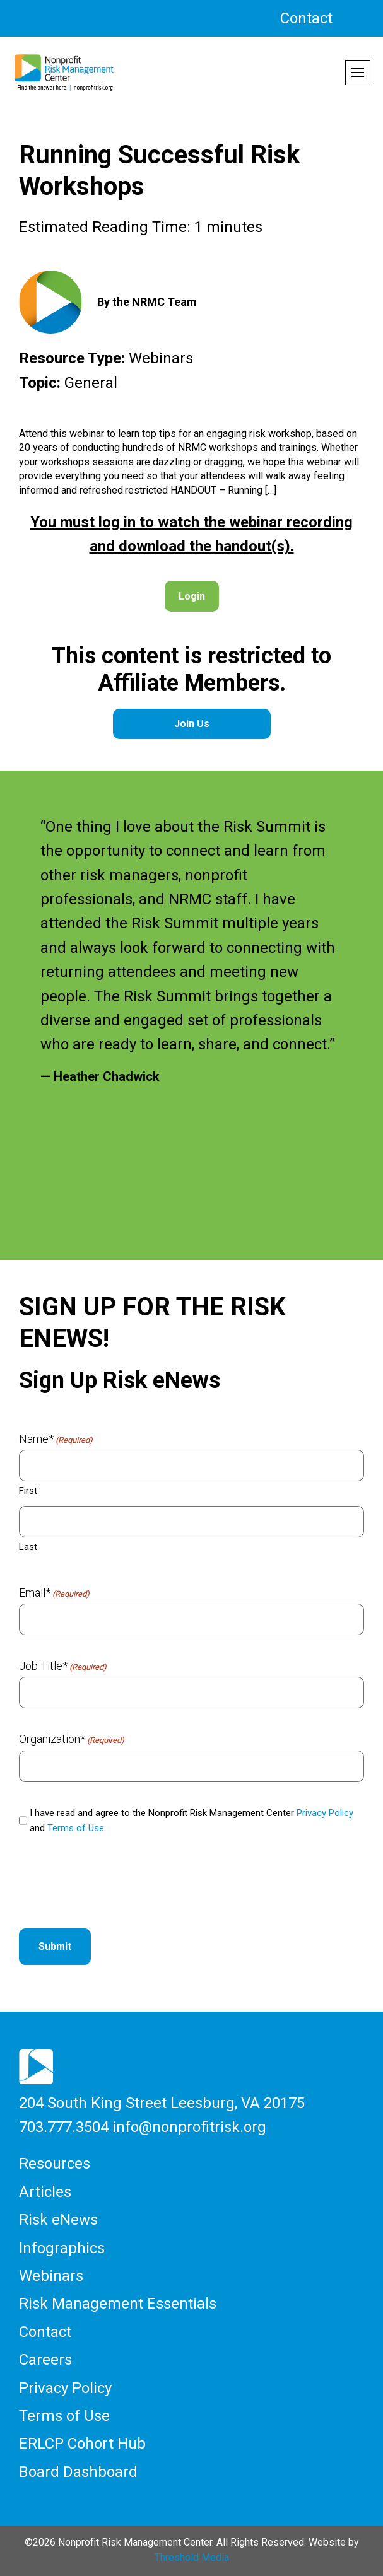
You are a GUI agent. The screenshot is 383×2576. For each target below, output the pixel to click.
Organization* (71, 1739)
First (28, 1490)
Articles (45, 2192)
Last (28, 1547)
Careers (45, 2360)
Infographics (62, 2248)
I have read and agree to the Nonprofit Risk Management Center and (191, 1820)
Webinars (51, 2276)
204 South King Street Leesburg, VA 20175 (162, 2103)
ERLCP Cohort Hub (82, 2443)
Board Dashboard (78, 2472)
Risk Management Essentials (117, 2303)
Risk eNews (58, 2220)
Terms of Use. (76, 1828)
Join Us (191, 724)
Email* (54, 1593)
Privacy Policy (325, 1813)
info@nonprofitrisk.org (189, 2127)
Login (192, 596)
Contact (306, 18)
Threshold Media (192, 2557)
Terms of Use (64, 2416)
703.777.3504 (64, 2127)
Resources (54, 2163)
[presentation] (115, 1883)
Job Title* (63, 1666)
